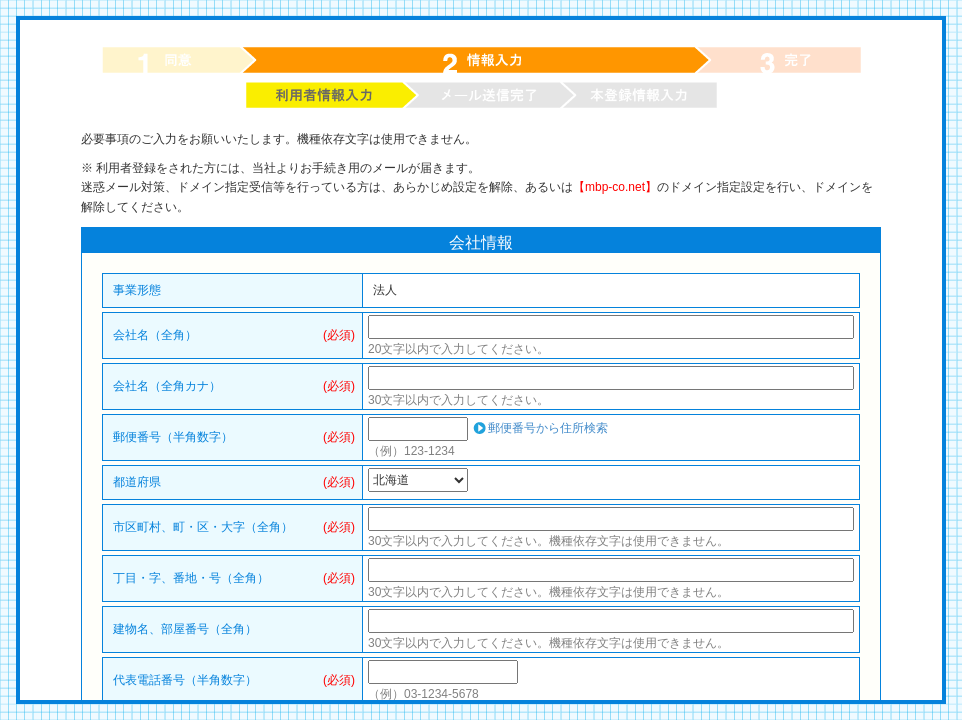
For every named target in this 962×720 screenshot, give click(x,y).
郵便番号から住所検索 (548, 428)
